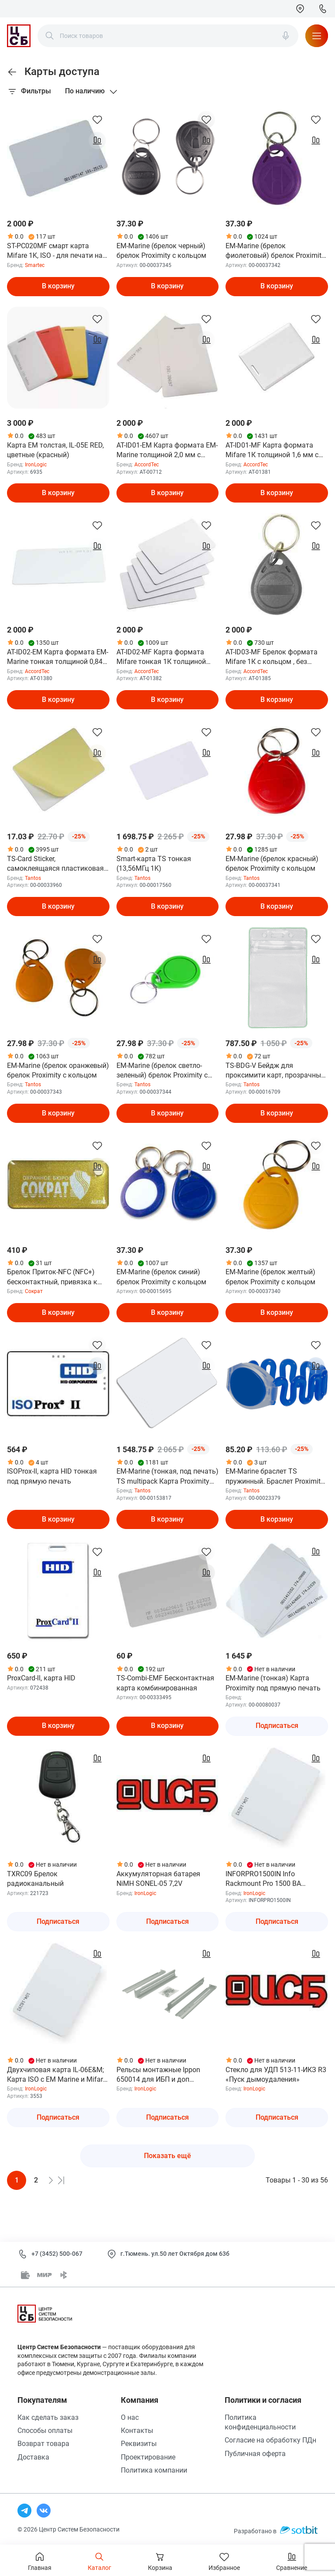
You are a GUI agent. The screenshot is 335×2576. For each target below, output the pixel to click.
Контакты (137, 2430)
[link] (12, 72)
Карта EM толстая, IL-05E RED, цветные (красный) (55, 450)
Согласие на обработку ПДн (270, 2440)
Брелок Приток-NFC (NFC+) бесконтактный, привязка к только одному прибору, (52, 1277)
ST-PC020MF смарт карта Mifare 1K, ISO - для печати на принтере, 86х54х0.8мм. (55, 251)
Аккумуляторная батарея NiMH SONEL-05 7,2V (158, 1879)
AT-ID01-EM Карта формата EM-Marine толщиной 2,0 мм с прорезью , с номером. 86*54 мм (167, 450)
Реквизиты (139, 2443)
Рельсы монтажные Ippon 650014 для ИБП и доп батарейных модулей (158, 2075)
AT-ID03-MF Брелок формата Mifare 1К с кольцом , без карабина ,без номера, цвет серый (272, 657)
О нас (130, 2417)
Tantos (33, 878)
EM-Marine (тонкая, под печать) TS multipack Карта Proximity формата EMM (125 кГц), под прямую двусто (167, 1476)
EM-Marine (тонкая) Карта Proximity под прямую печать (273, 1683)
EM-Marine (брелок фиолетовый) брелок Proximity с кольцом (275, 251)
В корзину (58, 286)
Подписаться (277, 1725)
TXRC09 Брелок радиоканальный (35, 1879)
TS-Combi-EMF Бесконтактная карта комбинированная (165, 1683)
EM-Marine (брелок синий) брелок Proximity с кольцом (161, 1277)
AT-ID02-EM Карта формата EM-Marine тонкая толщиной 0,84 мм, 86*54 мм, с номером (57, 657)
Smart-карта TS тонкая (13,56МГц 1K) (153, 863)
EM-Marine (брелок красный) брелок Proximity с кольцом (272, 863)
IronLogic (36, 465)
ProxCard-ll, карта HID (41, 1678)
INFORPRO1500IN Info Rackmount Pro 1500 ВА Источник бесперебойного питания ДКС (268, 1879)
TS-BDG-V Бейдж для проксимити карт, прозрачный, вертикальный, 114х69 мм (276, 1071)
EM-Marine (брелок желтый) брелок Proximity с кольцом (270, 1277)
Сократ (34, 1291)
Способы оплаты (44, 2430)
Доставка (33, 2457)
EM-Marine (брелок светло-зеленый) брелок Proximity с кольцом (162, 1071)
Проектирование (148, 2457)
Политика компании (154, 2470)
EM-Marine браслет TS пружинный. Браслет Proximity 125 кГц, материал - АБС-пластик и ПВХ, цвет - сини (275, 1476)
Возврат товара (43, 2443)
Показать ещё (167, 2156)
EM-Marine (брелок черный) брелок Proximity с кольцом (161, 251)
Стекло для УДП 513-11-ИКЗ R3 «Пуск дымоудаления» (276, 2074)
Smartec (34, 265)
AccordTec (146, 465)
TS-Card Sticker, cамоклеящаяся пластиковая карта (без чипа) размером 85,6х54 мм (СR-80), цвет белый (58, 864)
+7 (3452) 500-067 (56, 2253)
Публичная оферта (255, 2453)
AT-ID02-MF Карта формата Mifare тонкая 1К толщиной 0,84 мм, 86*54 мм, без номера (166, 657)
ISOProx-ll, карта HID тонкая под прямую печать (52, 1476)
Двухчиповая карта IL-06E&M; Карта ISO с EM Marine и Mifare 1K (56, 2075)
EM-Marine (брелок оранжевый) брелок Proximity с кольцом (58, 1070)
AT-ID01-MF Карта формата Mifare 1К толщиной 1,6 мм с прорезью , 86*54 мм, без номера (272, 450)
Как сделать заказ (48, 2417)
